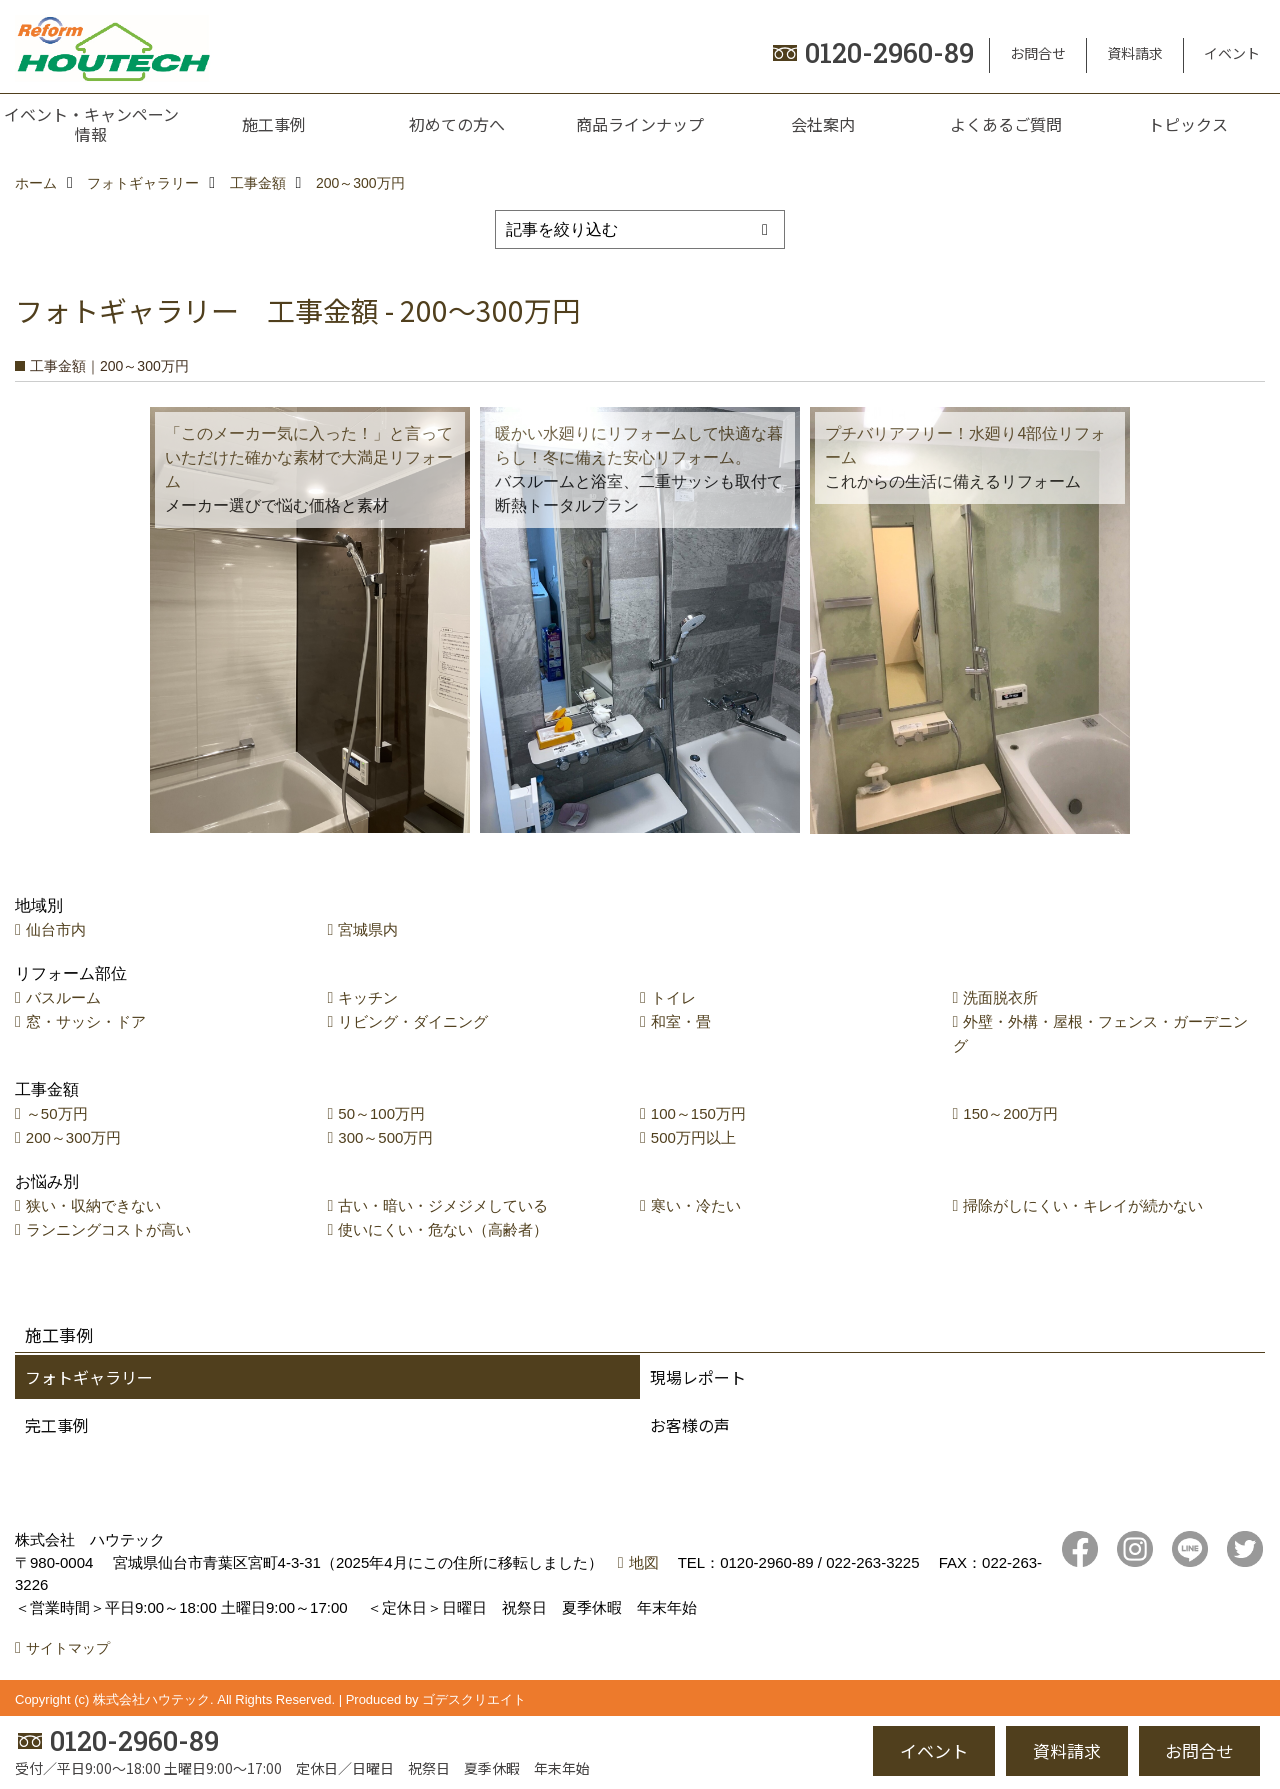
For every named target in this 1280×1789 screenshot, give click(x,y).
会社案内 (823, 124)
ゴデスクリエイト (474, 1699)
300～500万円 (385, 1137)
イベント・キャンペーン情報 (91, 124)
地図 (644, 1562)
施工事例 (274, 124)
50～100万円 (381, 1113)
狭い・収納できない (93, 1205)
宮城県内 (368, 929)
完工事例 (57, 1425)
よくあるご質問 (1006, 124)
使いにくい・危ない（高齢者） (443, 1229)
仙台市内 (56, 929)
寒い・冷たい (696, 1205)
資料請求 (1135, 53)
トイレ (673, 997)
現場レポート (698, 1377)
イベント (1232, 53)
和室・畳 (681, 1021)
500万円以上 (693, 1137)
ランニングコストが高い (108, 1229)
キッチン (368, 997)
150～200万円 (1010, 1113)
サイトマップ (68, 1648)
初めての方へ (457, 124)
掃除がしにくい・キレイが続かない (1083, 1205)
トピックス (1188, 124)
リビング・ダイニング (413, 1021)
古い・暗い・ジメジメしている (443, 1205)
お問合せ (1038, 53)
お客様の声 (690, 1425)
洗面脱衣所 (1000, 997)
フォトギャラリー (89, 1377)
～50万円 (57, 1113)
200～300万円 (73, 1137)
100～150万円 (698, 1113)
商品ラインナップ (640, 124)
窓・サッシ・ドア (86, 1021)
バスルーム (63, 997)
